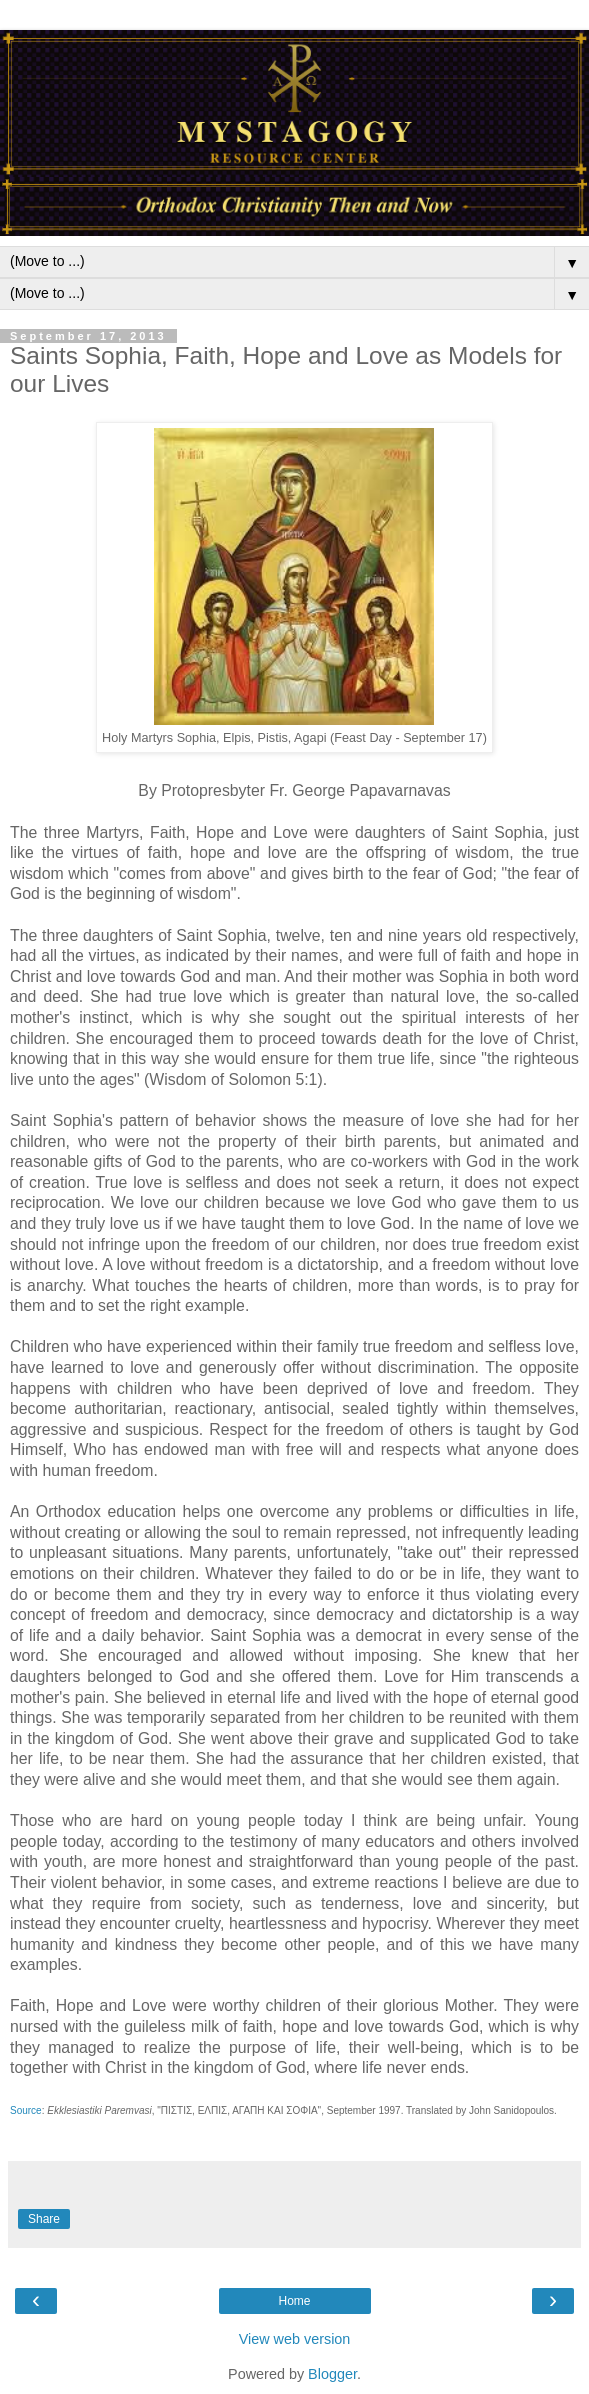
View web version (295, 2339)
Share (44, 2219)
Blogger (332, 2374)
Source (26, 2110)
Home (294, 2301)
